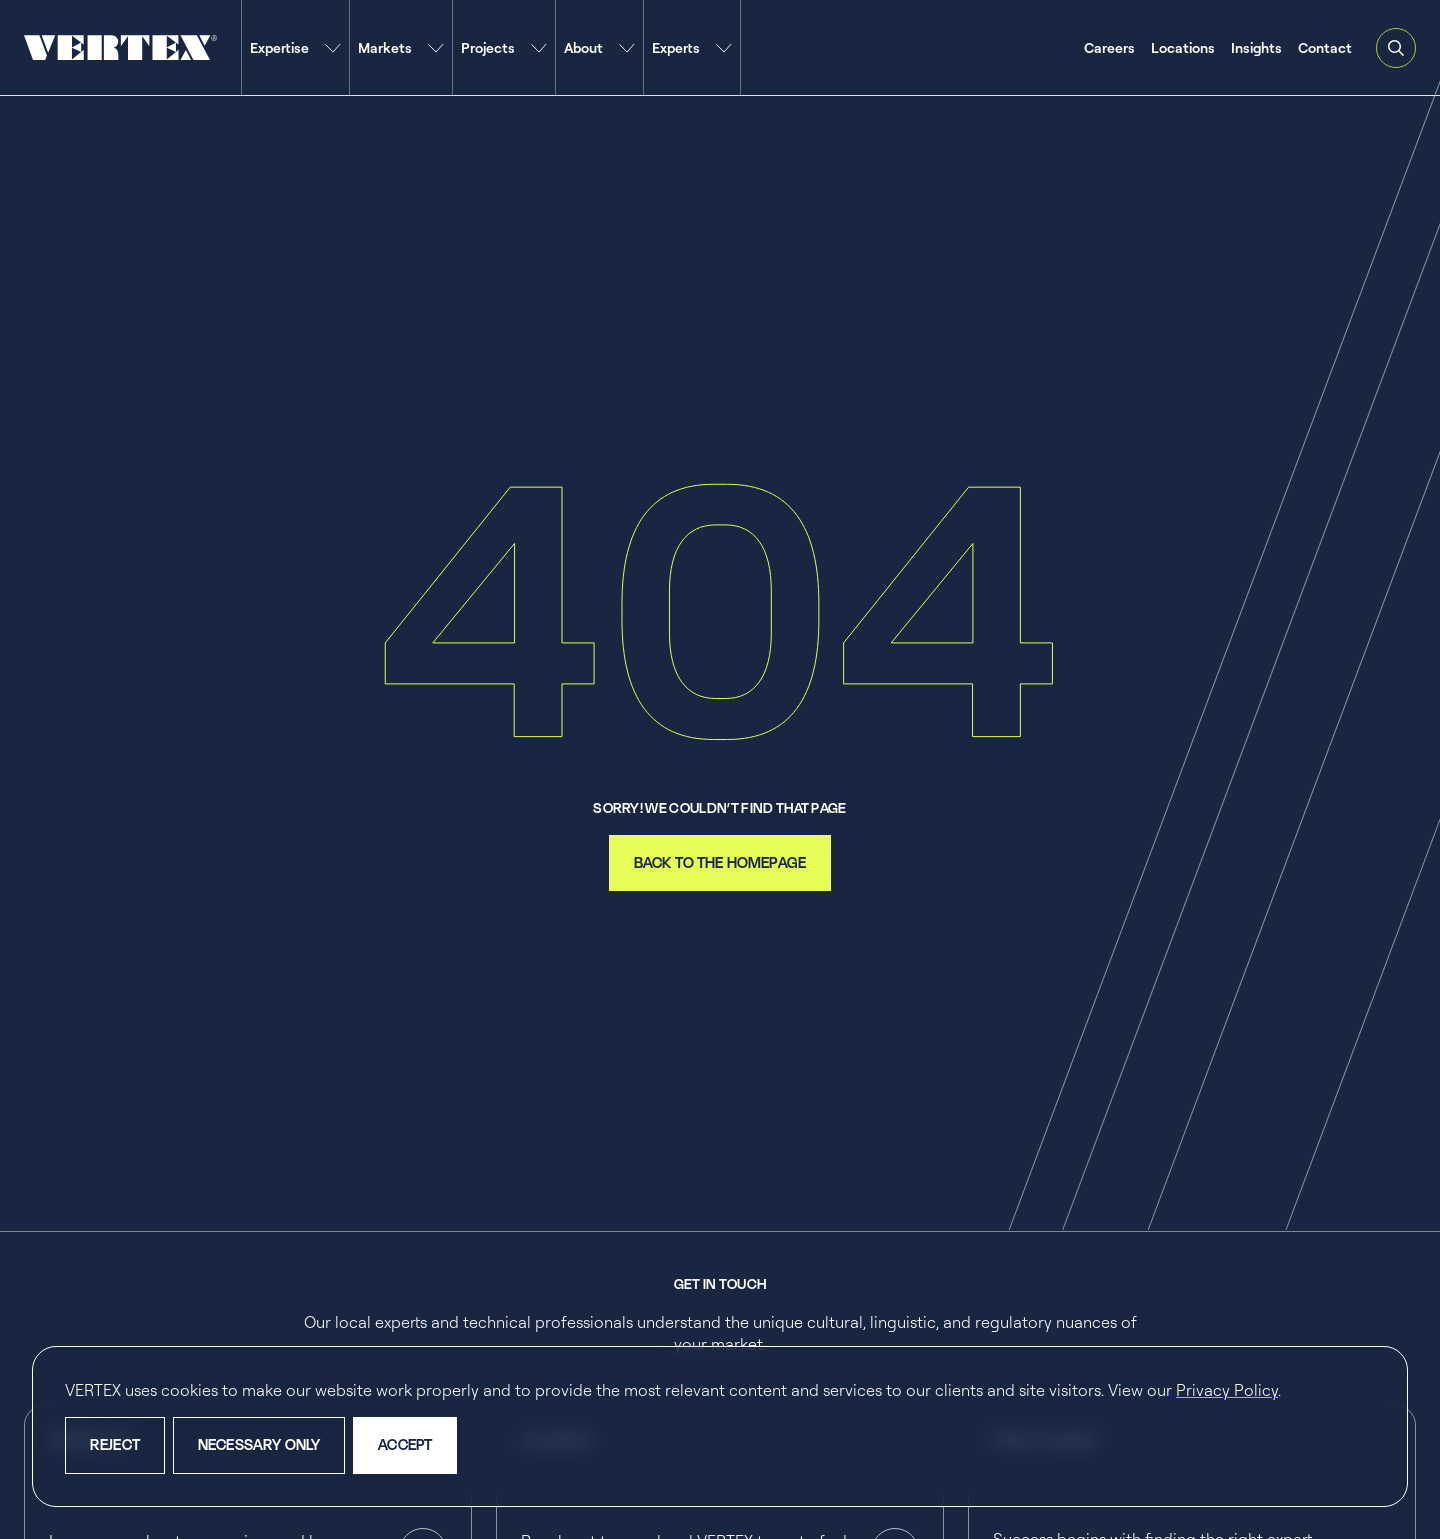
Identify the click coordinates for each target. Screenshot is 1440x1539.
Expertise (279, 47)
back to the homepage (720, 862)
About (583, 47)
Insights (1256, 47)
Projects (488, 47)
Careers (1109, 47)
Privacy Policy (1227, 1390)
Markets (385, 47)
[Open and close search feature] (1396, 48)
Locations (1183, 47)
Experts (676, 47)
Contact (1325, 47)
